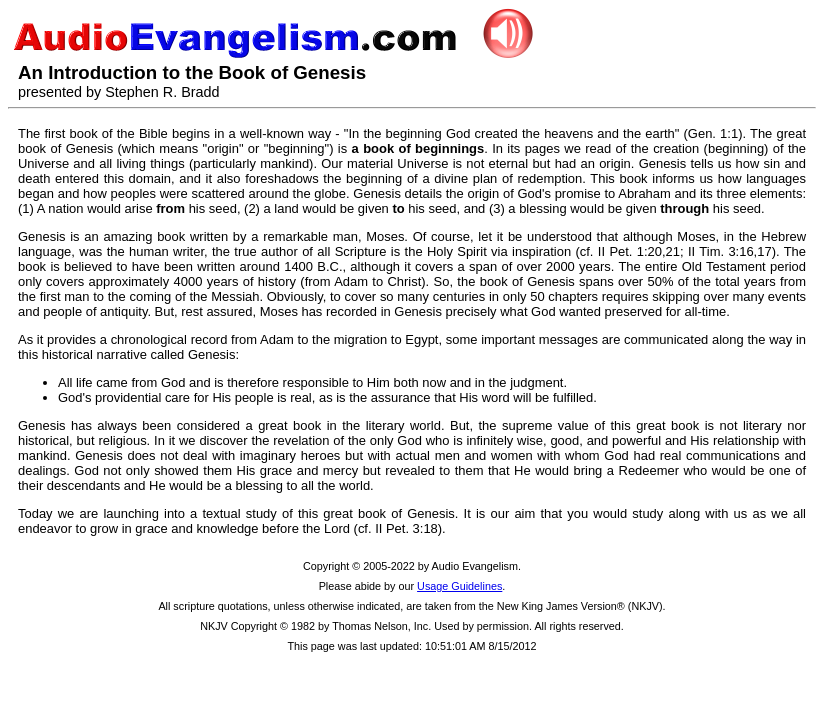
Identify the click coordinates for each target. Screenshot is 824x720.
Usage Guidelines (459, 586)
